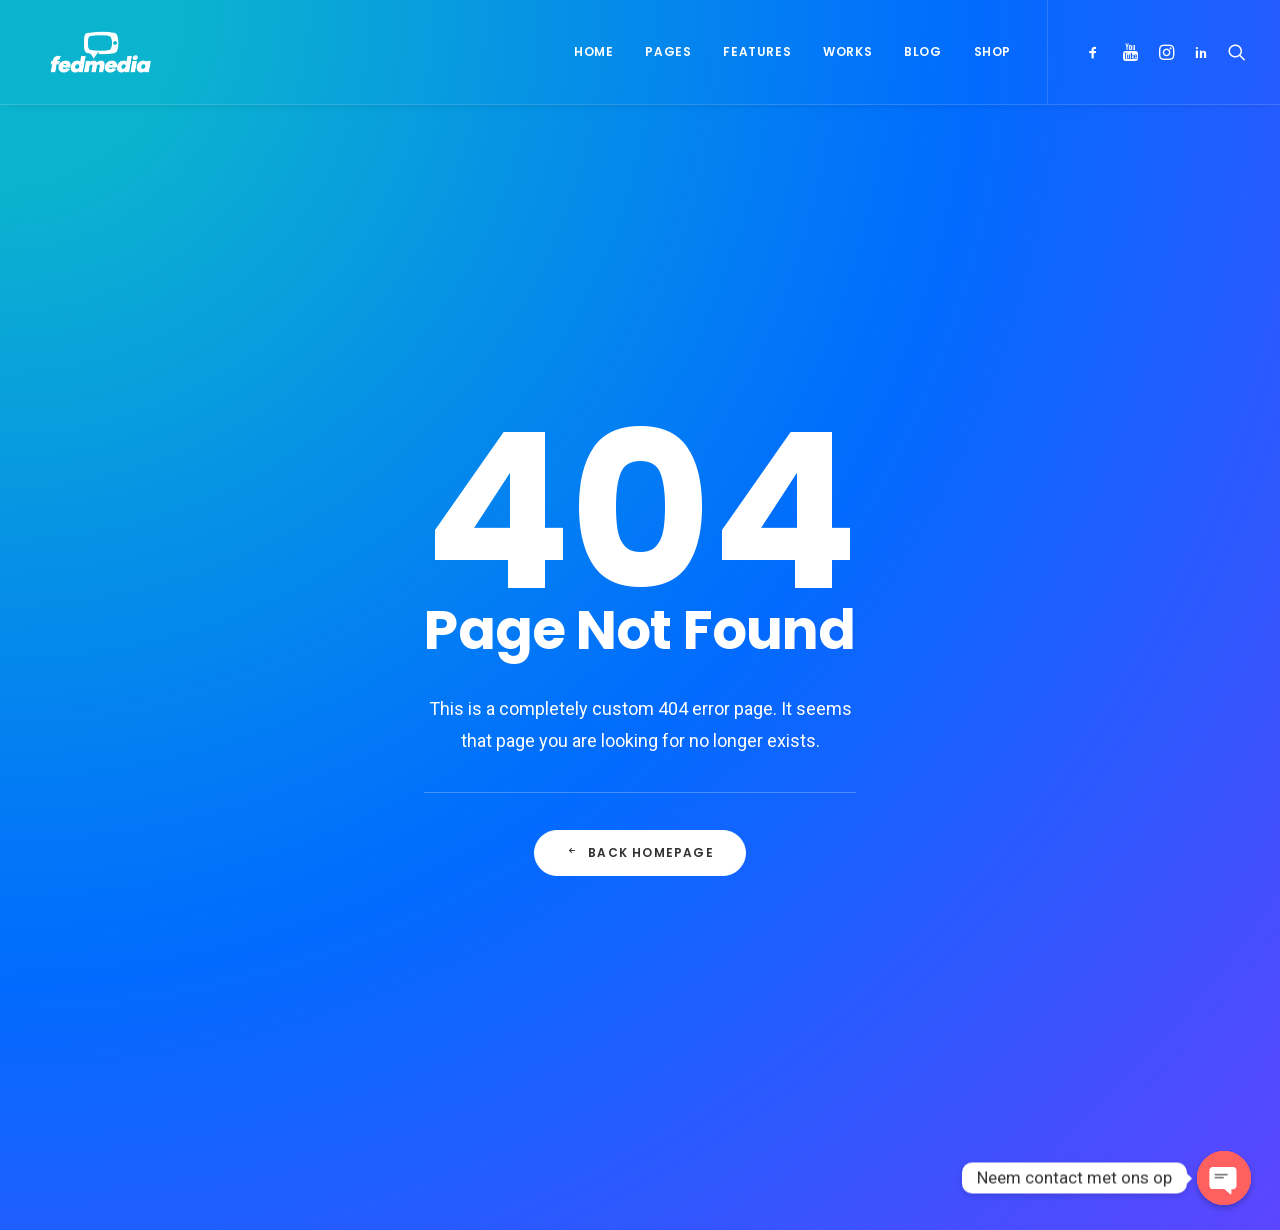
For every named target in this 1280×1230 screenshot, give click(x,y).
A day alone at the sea (749, 1038)
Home (593, 51)
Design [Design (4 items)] (1005, 883)
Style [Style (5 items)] (1065, 947)
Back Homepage (640, 597)
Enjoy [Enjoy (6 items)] (1070, 883)
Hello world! (414, 880)
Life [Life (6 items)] (995, 915)
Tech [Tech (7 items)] (1123, 947)
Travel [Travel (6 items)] (1005, 979)
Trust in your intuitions (749, 912)
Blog (922, 51)
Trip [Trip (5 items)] (1064, 979)
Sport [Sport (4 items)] (1003, 947)
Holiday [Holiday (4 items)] (1138, 883)
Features (757, 51)
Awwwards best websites (760, 943)
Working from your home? (762, 975)
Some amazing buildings (756, 1006)
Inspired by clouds (435, 976)
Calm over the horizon (449, 928)
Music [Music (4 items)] (1050, 915)
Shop (992, 51)
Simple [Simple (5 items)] (1115, 915)
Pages (668, 51)
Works (847, 51)
